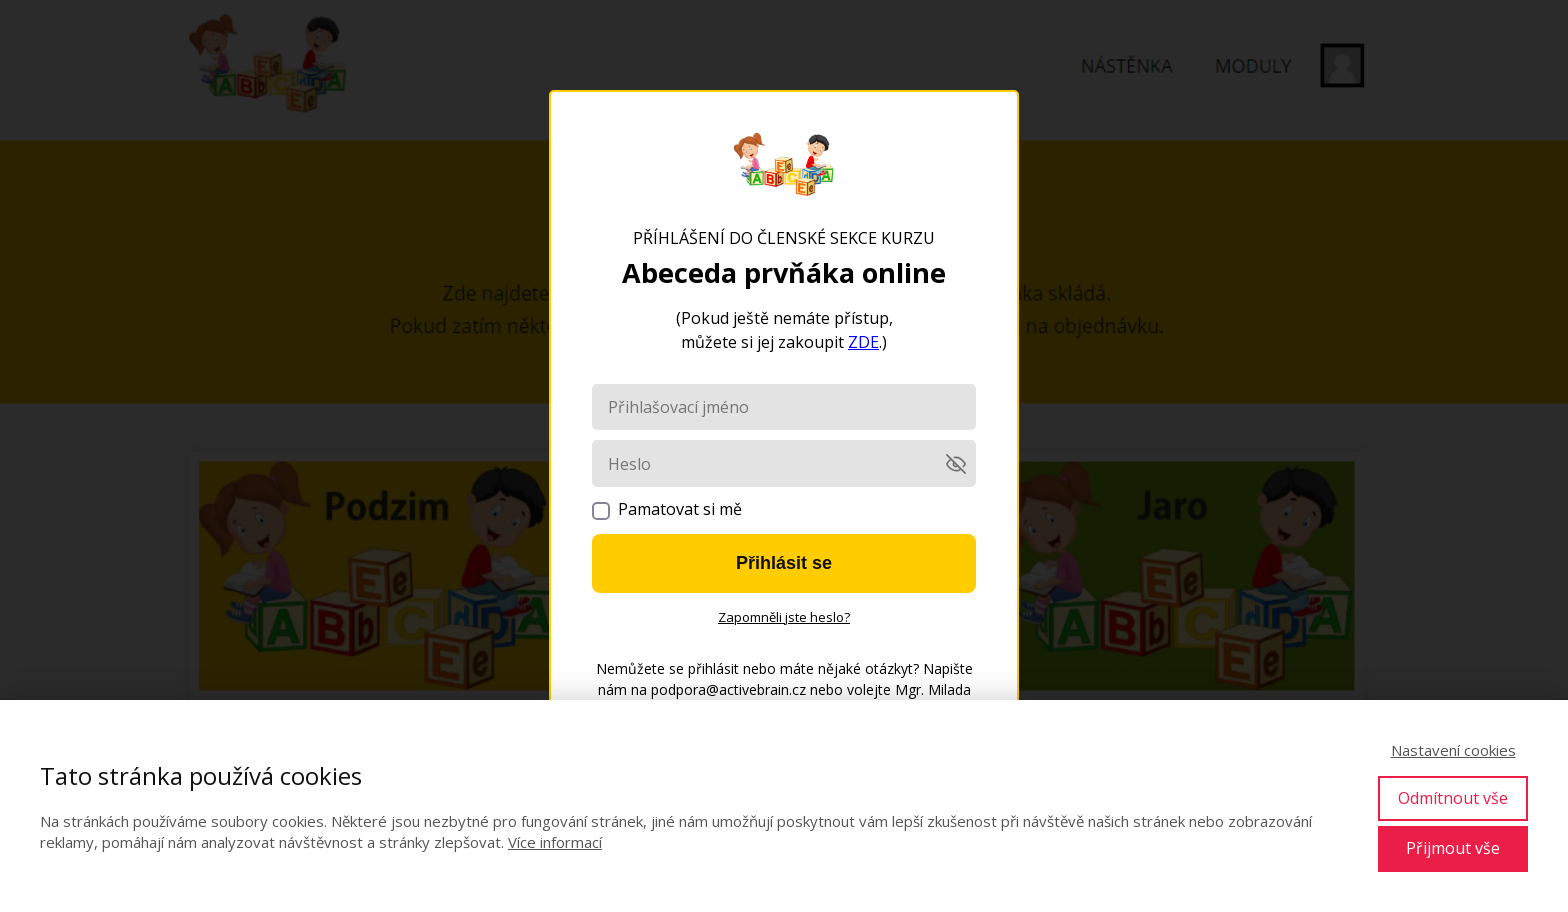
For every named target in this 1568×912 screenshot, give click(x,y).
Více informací (555, 842)
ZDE (863, 342)
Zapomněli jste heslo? (784, 617)
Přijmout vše (1453, 848)
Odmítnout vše (1453, 798)
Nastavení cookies (1453, 750)
